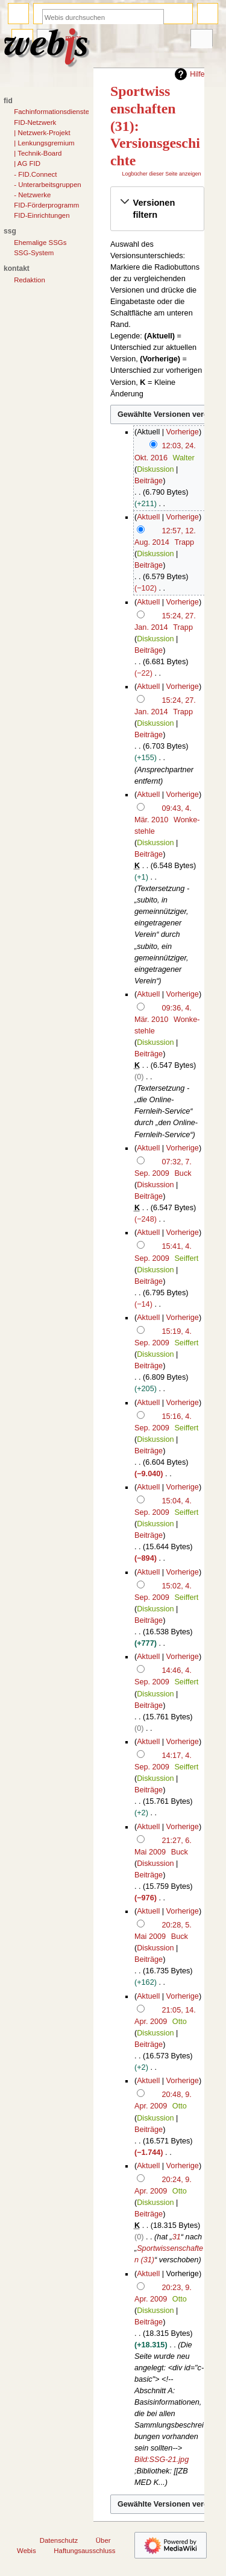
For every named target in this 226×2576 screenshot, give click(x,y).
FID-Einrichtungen (41, 215)
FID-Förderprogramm (46, 205)
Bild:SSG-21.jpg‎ (161, 2459)
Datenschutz (59, 2540)
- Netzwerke (32, 194)
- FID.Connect (35, 174)
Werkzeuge (201, 39)
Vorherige (182, 432)
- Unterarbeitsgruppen (47, 184)
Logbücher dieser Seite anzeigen (161, 174)
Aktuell (148, 517)
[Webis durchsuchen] (103, 17)
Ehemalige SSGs (40, 242)
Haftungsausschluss (84, 2550)
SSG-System (34, 252)
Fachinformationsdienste (51, 111)
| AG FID (27, 163)
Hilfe (188, 74)
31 (176, 2237)
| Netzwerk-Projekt (42, 132)
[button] (157, 208)
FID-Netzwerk (35, 122)
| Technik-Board (37, 153)
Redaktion (29, 280)
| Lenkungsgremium (44, 143)
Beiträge (148, 481)
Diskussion (155, 469)
